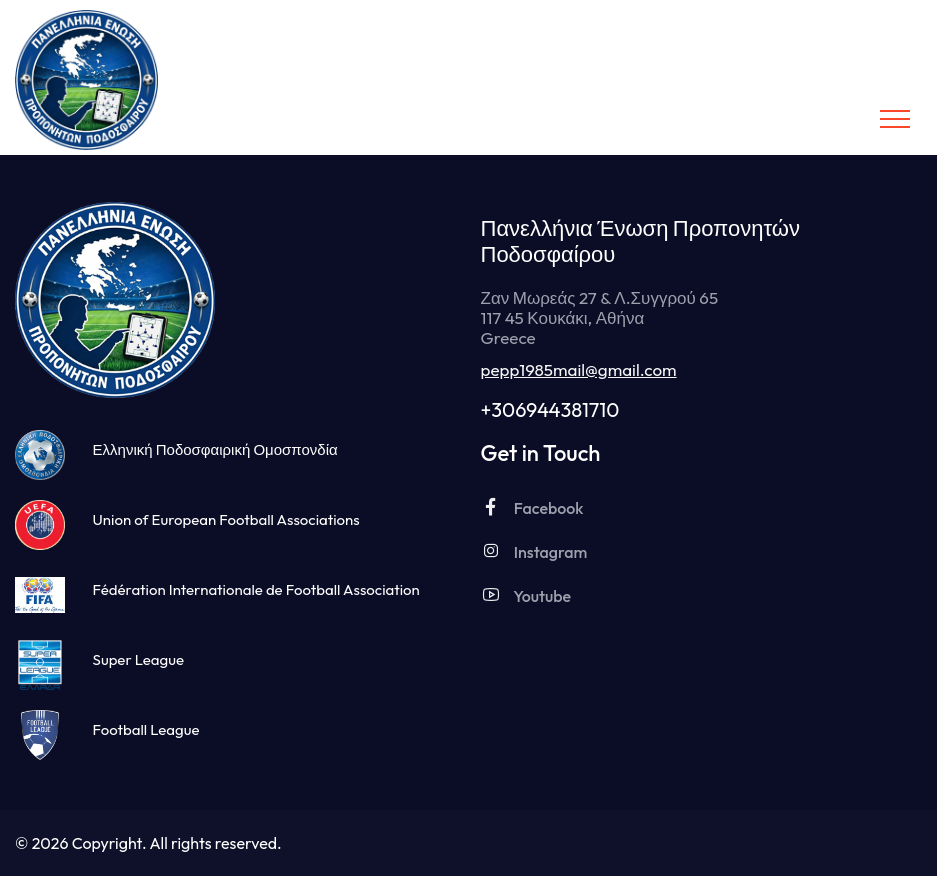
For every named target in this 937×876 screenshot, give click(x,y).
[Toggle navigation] (895, 119)
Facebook (532, 507)
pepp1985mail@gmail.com (579, 369)
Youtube (526, 595)
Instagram (534, 551)
